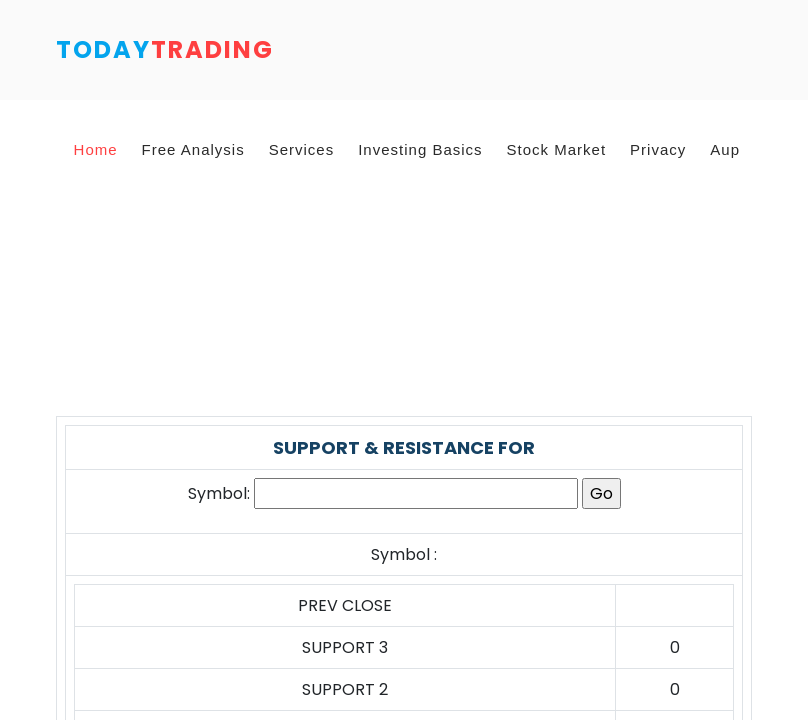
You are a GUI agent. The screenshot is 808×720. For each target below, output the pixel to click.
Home (96, 149)
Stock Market (557, 149)
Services (302, 149)
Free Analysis (193, 149)
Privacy (658, 149)
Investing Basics (420, 149)
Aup (725, 149)
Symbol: (219, 493)
